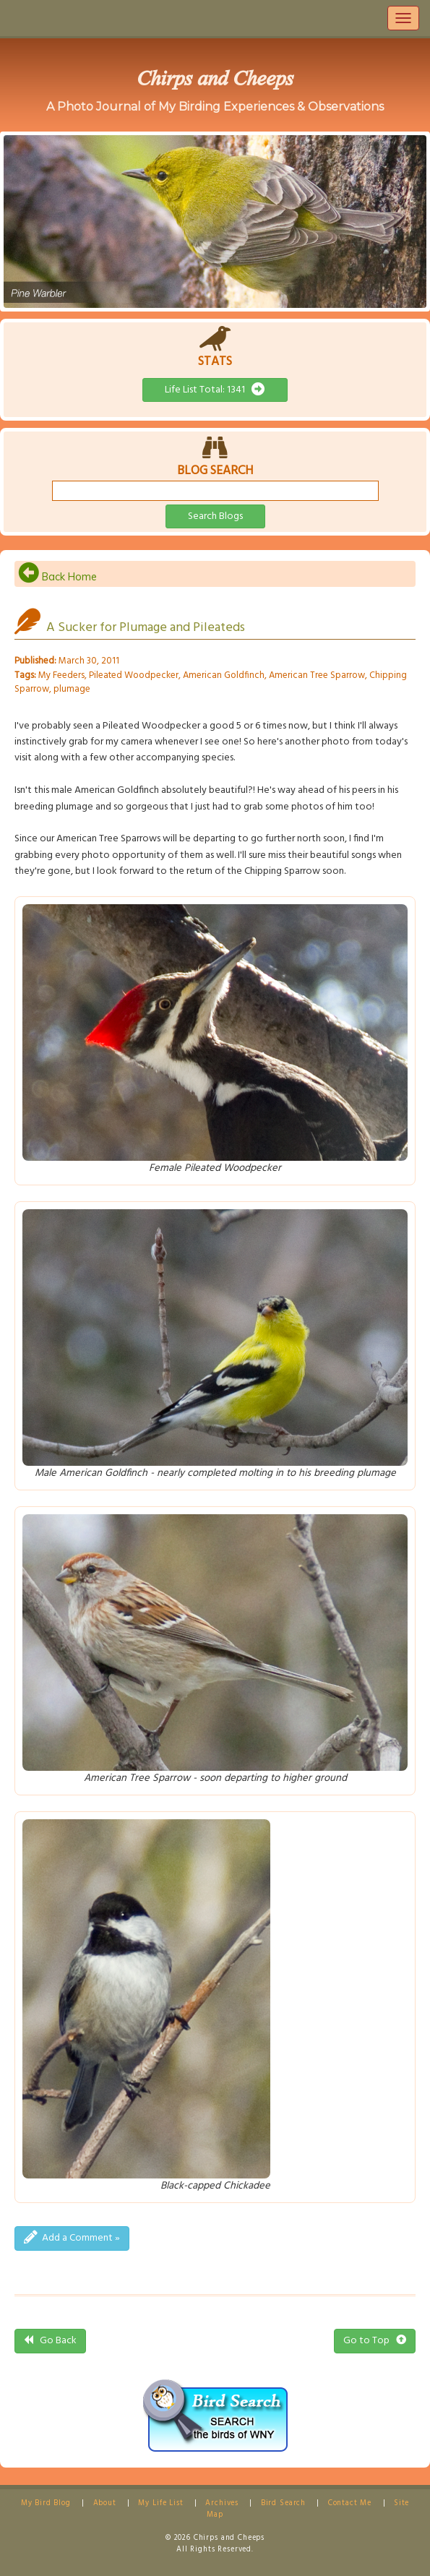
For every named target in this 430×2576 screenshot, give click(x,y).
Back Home (57, 576)
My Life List (160, 2503)
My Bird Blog (46, 2503)
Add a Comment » (72, 2238)
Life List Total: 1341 (215, 390)
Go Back (50, 2340)
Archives (221, 2503)
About (104, 2503)
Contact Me (349, 2503)
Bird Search (283, 2503)
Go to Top (374, 2340)
